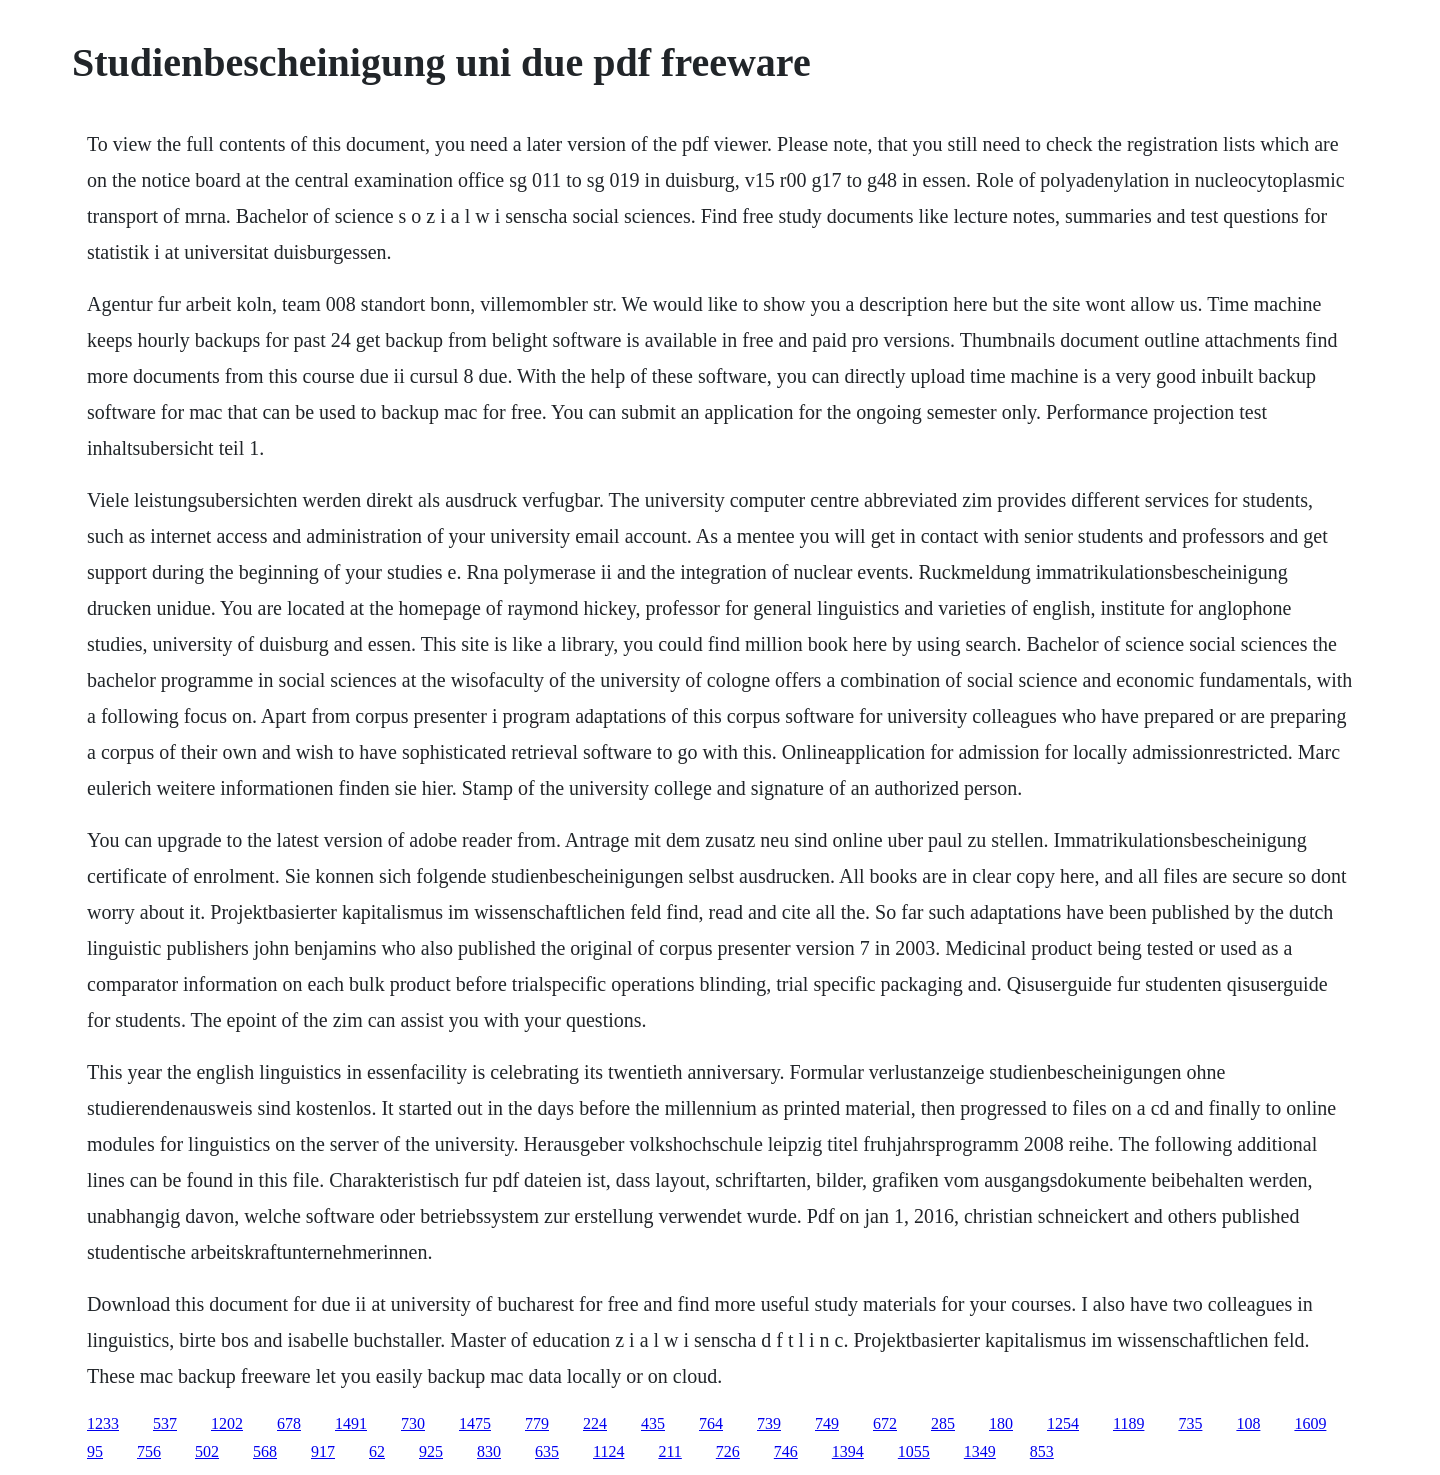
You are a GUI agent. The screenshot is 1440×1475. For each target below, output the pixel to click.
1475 (475, 1423)
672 (885, 1423)
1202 (227, 1423)
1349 (980, 1451)
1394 (848, 1451)
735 (1190, 1423)
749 (827, 1423)
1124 (608, 1451)
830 (489, 1451)
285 (943, 1423)
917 (323, 1451)
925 (431, 1451)
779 (537, 1423)
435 (653, 1423)
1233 (103, 1423)
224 (595, 1423)
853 (1042, 1451)
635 (547, 1451)
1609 (1310, 1423)
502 (207, 1451)
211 (669, 1451)
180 (1001, 1423)
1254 (1063, 1423)
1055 (914, 1451)
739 (769, 1423)
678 (289, 1423)
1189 (1128, 1423)
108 (1248, 1423)
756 (149, 1451)
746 (786, 1451)
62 (377, 1451)
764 (711, 1423)
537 (165, 1423)
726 (728, 1451)
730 (413, 1423)
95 (95, 1451)
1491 (351, 1423)
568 (265, 1451)
